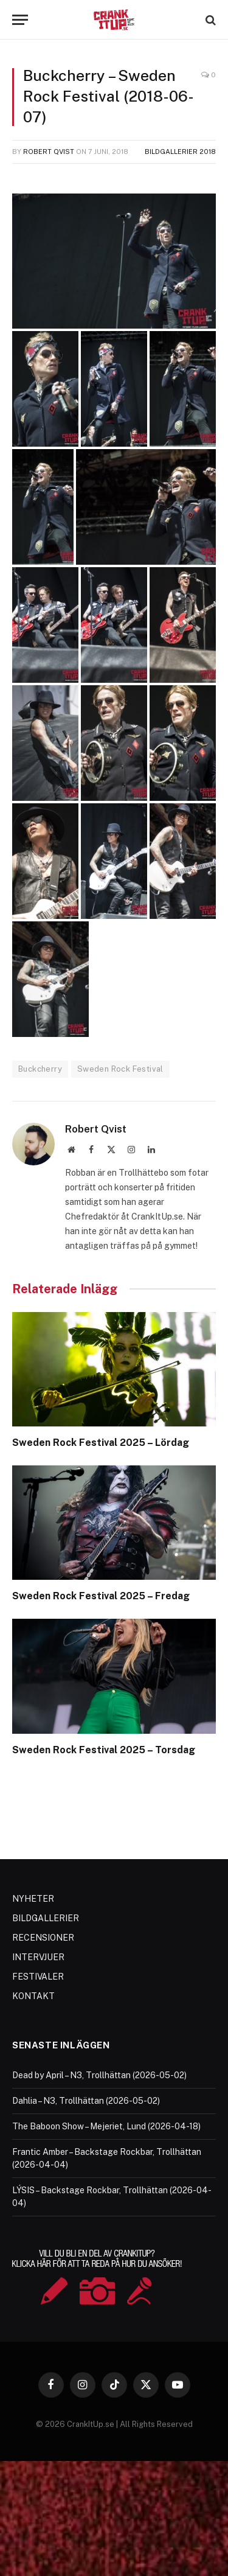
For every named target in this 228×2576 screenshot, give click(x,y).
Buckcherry (40, 1068)
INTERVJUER (38, 1957)
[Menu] (20, 19)
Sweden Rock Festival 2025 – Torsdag (103, 1750)
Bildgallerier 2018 (180, 151)
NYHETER (33, 1899)
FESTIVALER (38, 1976)
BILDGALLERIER (45, 1918)
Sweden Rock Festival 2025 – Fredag (101, 1596)
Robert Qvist (48, 151)
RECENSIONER (43, 1937)
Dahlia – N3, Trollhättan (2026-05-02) (86, 2101)
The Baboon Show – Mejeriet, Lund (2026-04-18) (106, 2126)
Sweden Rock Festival (120, 1068)
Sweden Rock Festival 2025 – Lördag (100, 1442)
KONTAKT (33, 1996)
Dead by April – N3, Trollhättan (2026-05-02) (99, 2075)
